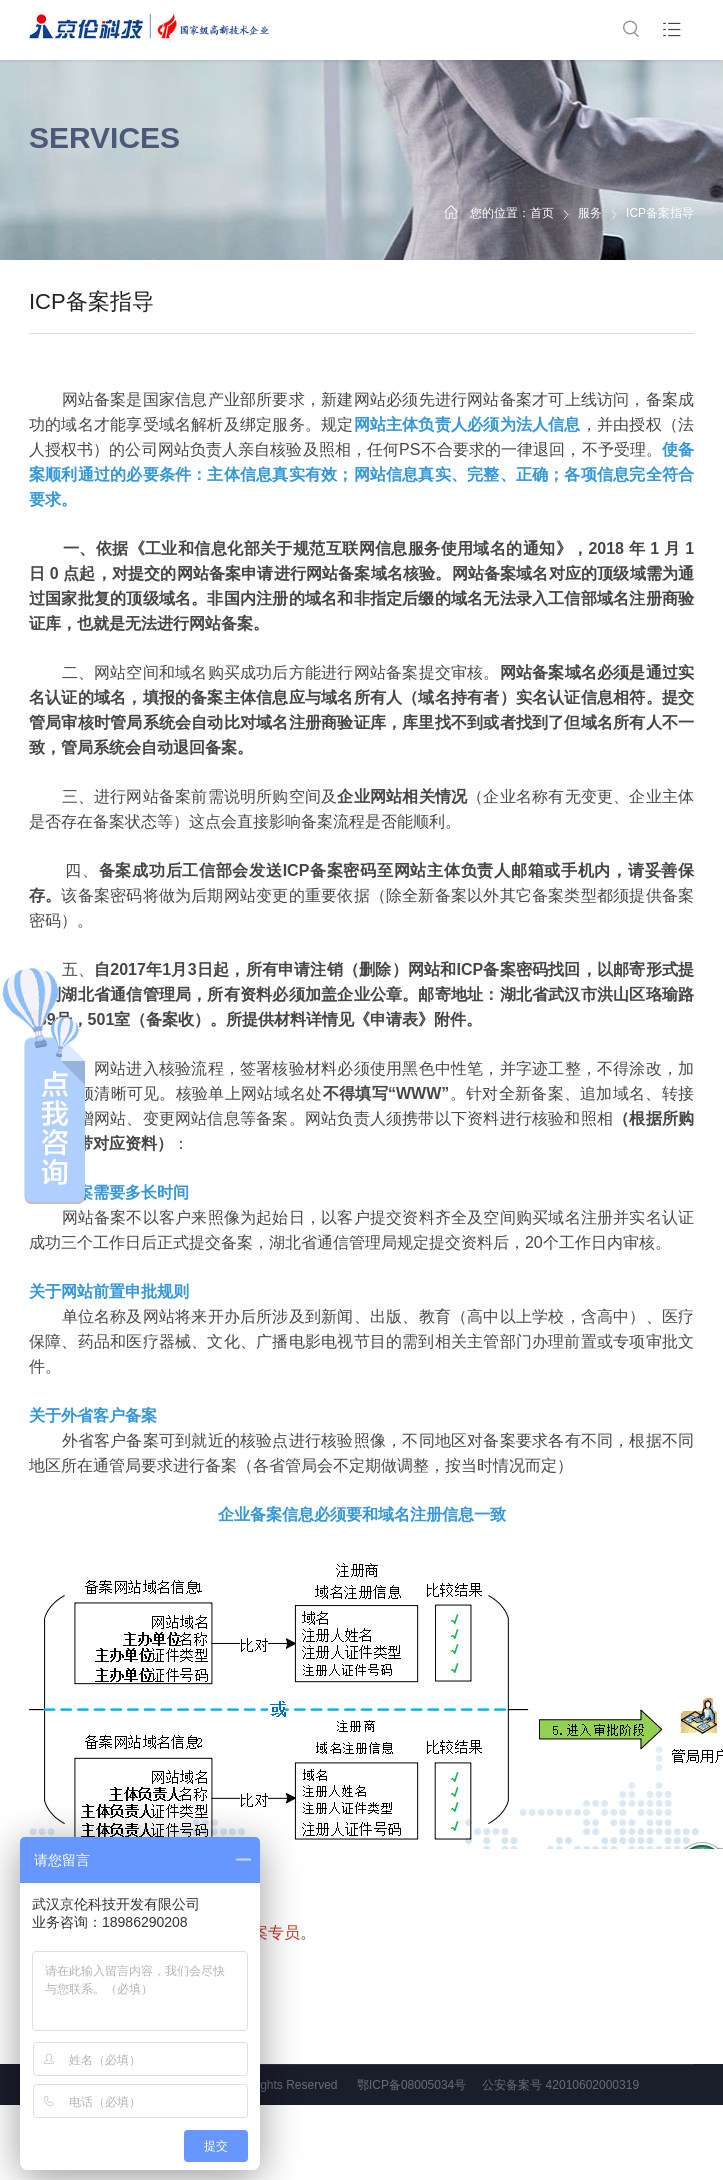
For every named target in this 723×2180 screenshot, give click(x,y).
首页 (542, 213)
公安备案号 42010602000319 (560, 2085)
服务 (590, 213)
